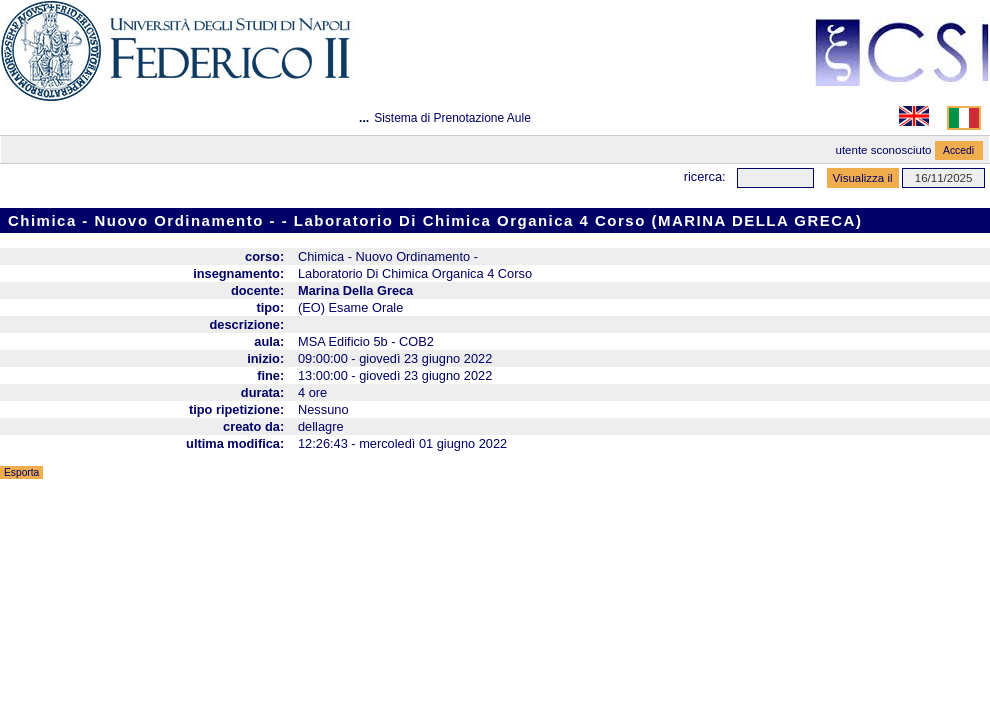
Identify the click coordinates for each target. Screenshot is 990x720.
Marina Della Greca (355, 290)
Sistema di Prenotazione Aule (452, 118)
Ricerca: (705, 176)
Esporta (21, 472)
